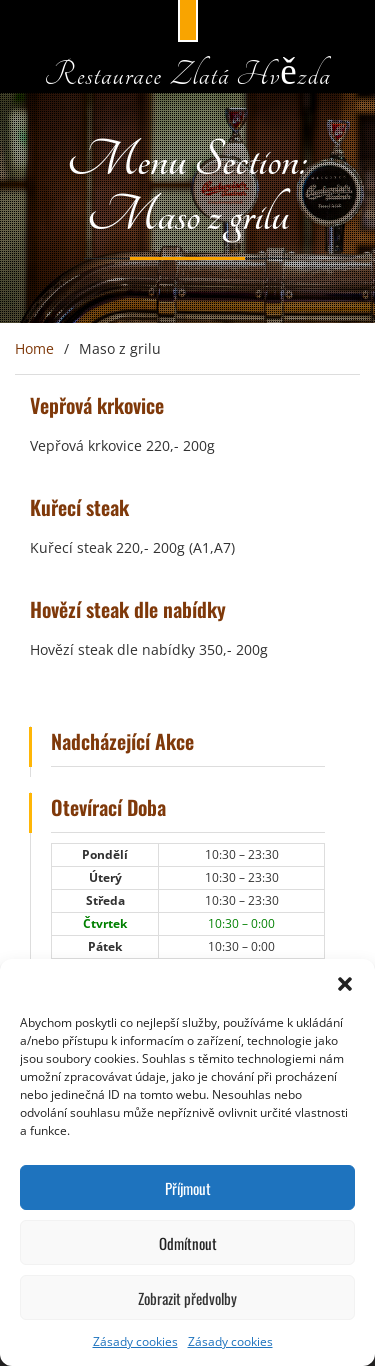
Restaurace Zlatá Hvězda (187, 74)
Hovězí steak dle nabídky (128, 609)
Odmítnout (188, 1243)
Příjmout (188, 1188)
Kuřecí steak (79, 507)
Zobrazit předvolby (187, 1298)
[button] (345, 984)
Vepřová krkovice (97, 405)
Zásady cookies (135, 1341)
